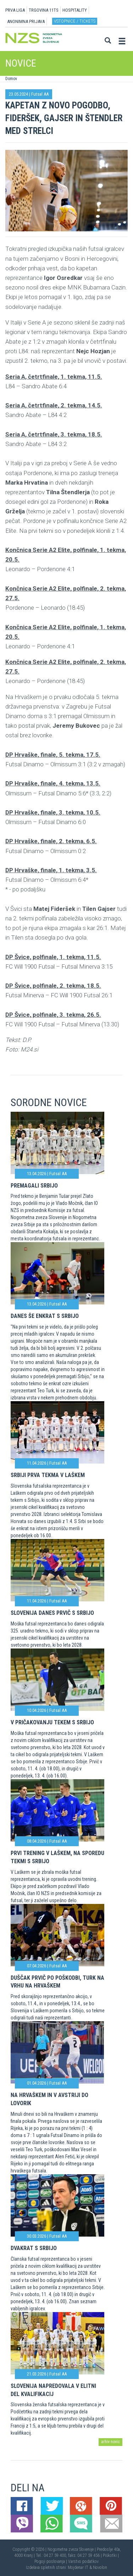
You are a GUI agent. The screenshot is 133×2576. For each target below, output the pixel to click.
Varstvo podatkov (83, 2561)
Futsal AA (40, 94)
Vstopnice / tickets (74, 21)
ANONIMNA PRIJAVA (26, 21)
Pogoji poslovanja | (51, 2561)
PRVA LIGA (15, 10)
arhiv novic (110, 2441)
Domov (11, 78)
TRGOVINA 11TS (44, 10)
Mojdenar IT (78, 2567)
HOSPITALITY (74, 10)
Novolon (100, 2567)
